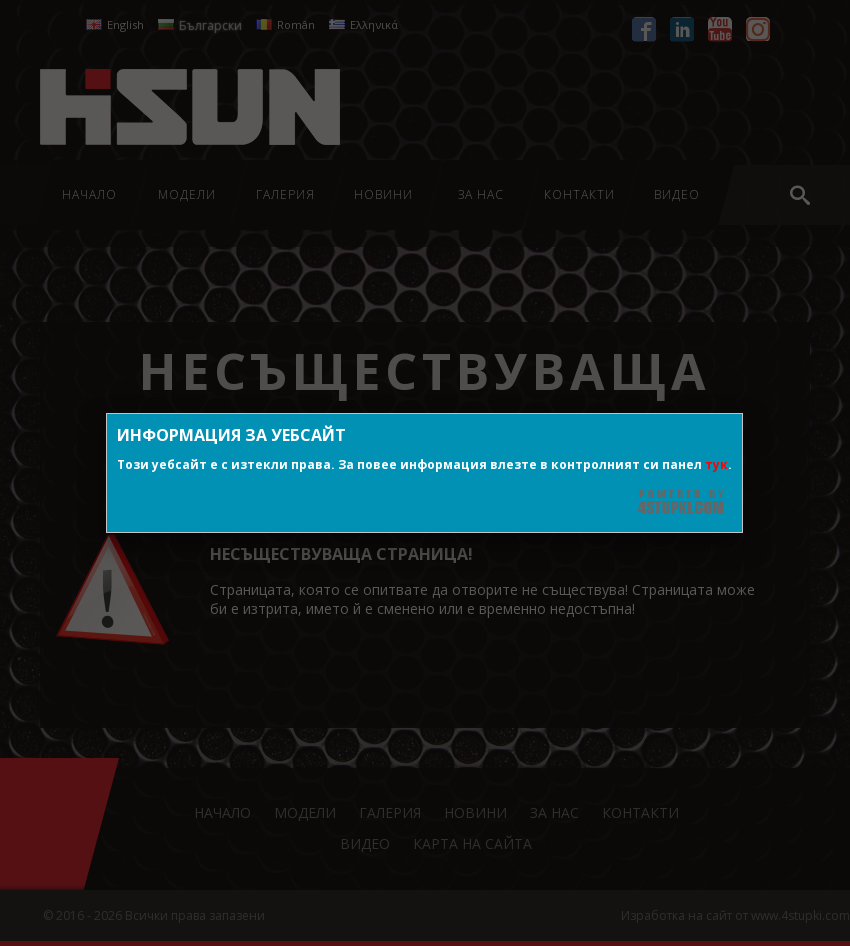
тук (716, 464)
